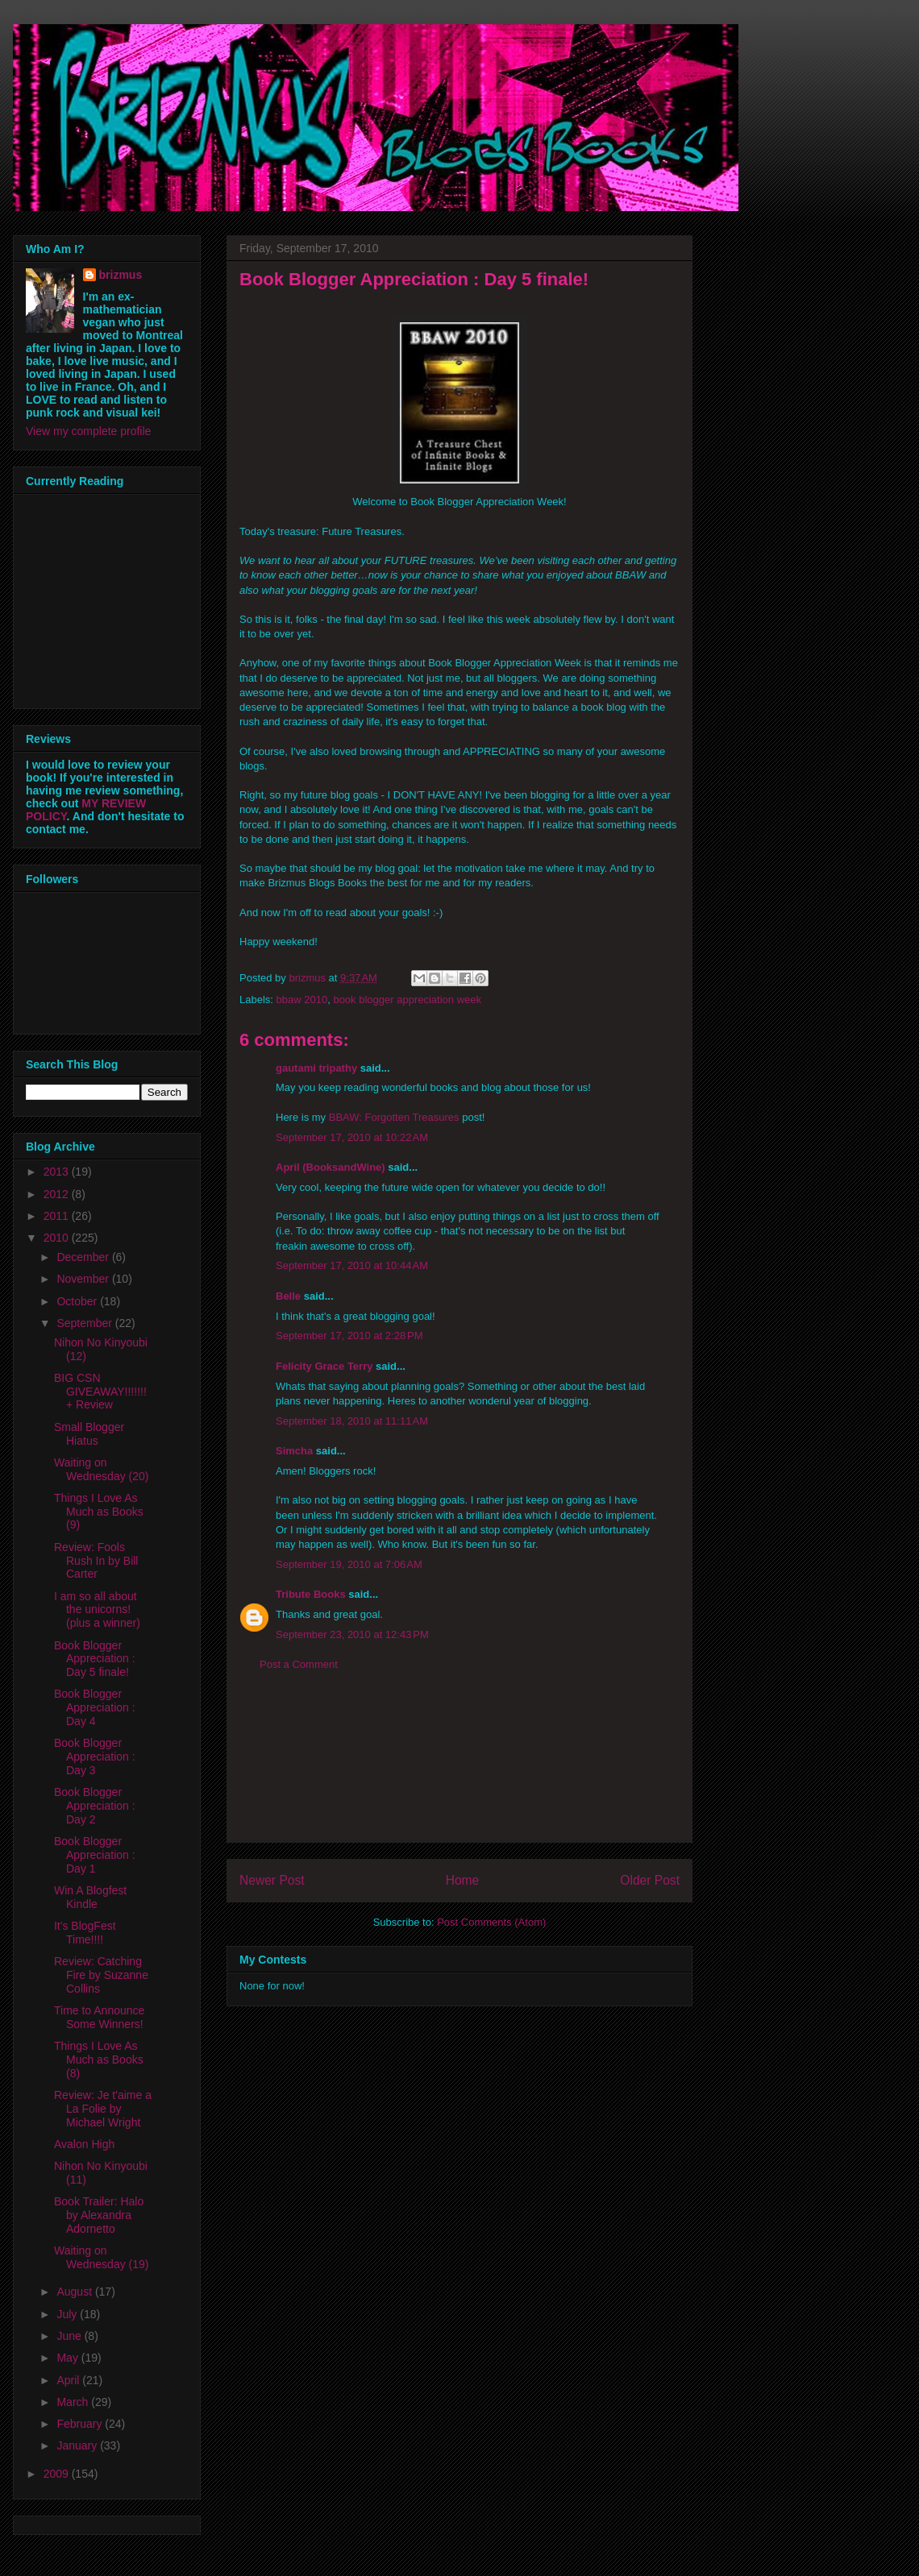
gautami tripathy (316, 1068)
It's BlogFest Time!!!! (85, 1932)
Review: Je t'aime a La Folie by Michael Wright (103, 2109)
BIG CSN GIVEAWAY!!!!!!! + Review (100, 1391)
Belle (288, 1296)
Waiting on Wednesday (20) (101, 1469)
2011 (58, 1215)
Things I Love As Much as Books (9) (98, 1511)
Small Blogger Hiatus (89, 1434)
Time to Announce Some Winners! (99, 2017)
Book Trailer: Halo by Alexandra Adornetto (98, 2215)
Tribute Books (311, 1594)
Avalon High (84, 2144)
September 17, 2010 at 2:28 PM (349, 1335)
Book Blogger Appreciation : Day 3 (94, 1756)
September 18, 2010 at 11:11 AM (352, 1421)
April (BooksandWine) (330, 1167)
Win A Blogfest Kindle (90, 1897)
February (80, 2423)
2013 (58, 1171)
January (78, 2445)
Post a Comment (299, 1664)
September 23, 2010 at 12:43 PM (352, 1634)
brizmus (121, 274)
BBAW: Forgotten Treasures (394, 1117)
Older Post (650, 1880)
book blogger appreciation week (407, 999)
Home (463, 1880)
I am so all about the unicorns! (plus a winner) (97, 1610)
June (70, 2335)
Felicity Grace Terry (324, 1366)
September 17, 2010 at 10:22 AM (352, 1137)
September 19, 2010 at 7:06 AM (349, 1564)
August (75, 2291)
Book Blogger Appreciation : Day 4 (94, 1707)
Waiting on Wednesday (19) (101, 2257)
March (73, 2402)
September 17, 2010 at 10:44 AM (352, 1265)
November (83, 1278)
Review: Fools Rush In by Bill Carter (96, 1561)
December (83, 1257)
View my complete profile (88, 431)
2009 (58, 2473)
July (68, 2314)
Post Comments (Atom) (491, 1922)
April (69, 2380)
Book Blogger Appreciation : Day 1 (94, 1855)
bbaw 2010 (302, 999)
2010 (58, 1237)
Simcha (294, 1451)
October (78, 1301)
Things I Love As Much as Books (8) (98, 2059)
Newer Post (272, 1880)
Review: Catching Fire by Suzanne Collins (101, 1975)
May (68, 2357)
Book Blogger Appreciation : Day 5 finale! (94, 1659)
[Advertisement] (459, 1769)
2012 (58, 1194)
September (85, 1323)
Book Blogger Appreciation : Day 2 (94, 1806)
